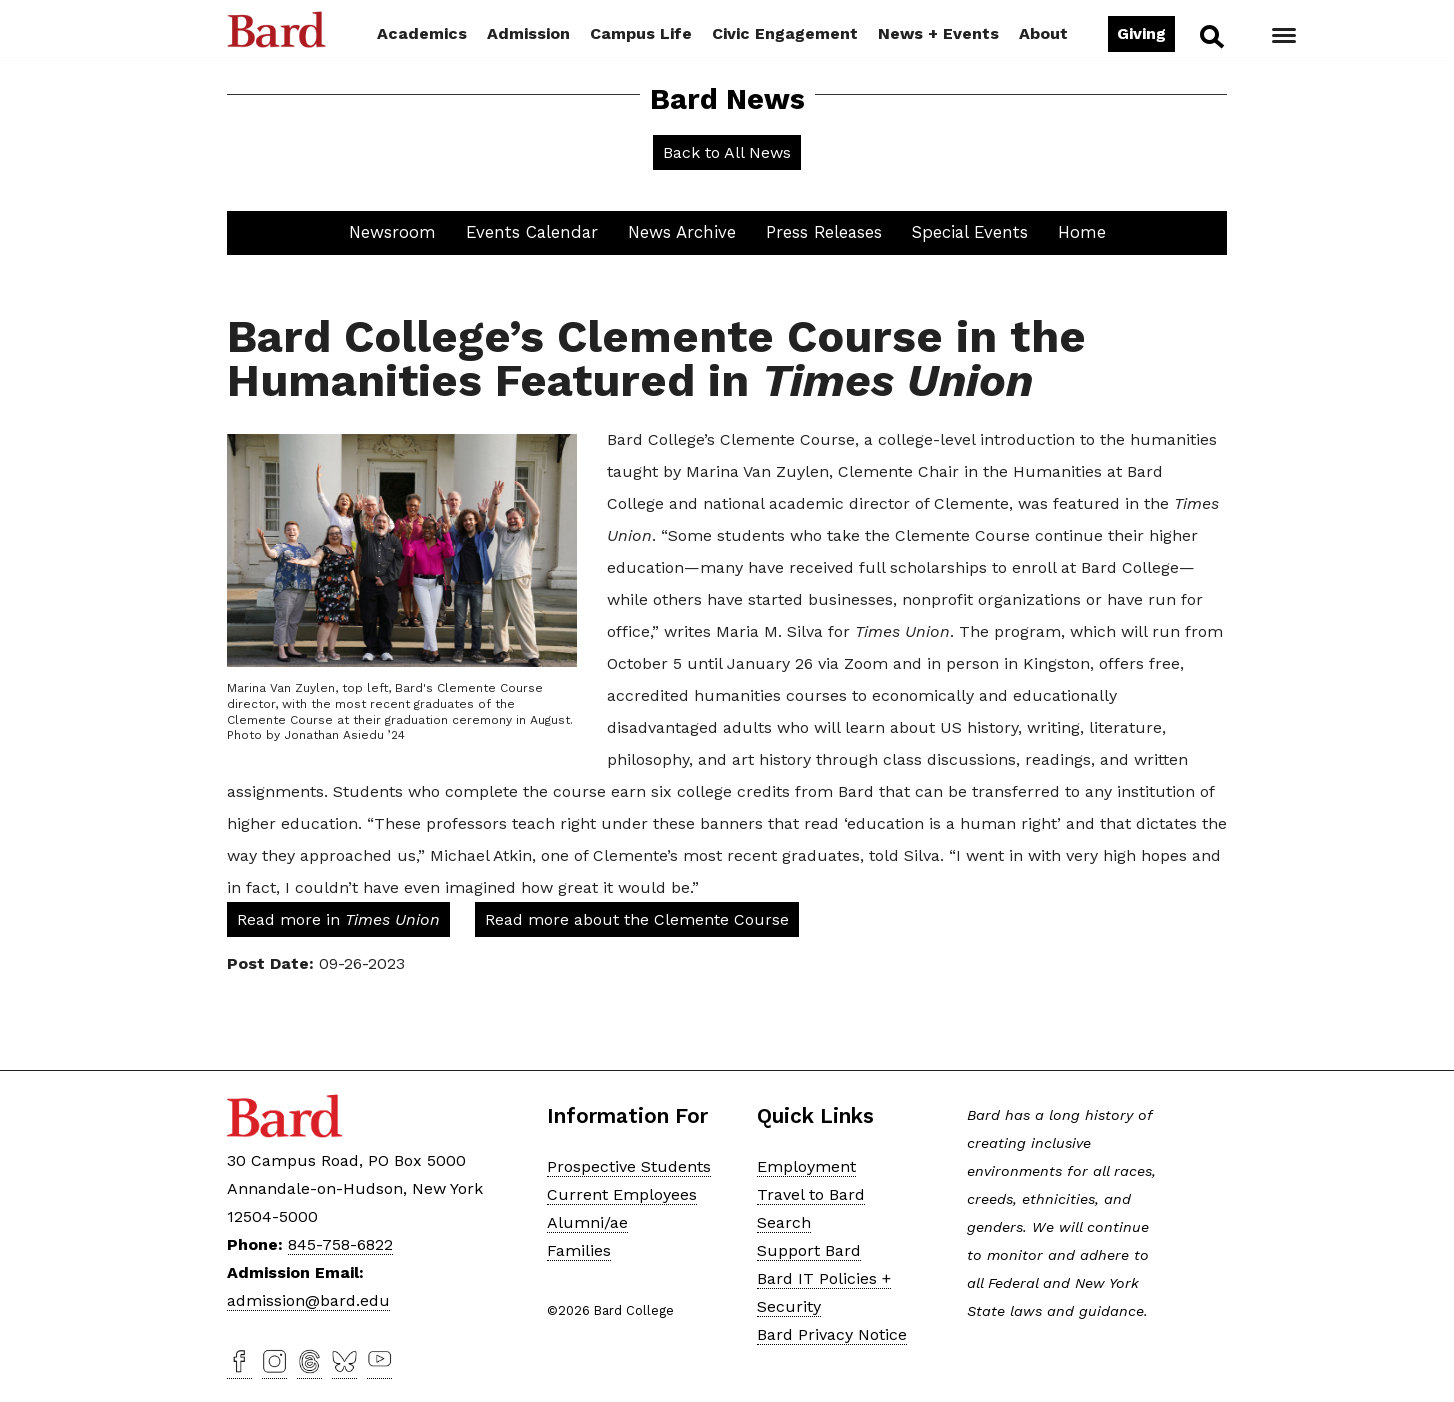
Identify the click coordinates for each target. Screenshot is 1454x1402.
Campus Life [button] (641, 33)
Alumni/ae (587, 1221)
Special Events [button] (970, 232)
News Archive (682, 232)
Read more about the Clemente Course (637, 919)
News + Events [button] (938, 33)
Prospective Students (629, 1165)
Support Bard (809, 1249)
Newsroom (392, 232)
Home (1082, 232)
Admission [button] (528, 33)
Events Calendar (532, 232)
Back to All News (727, 152)
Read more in (338, 919)
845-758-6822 (340, 1244)
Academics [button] (422, 33)
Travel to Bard (811, 1193)
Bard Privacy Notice (832, 1333)
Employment (806, 1165)
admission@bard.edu (308, 1300)
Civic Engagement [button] (785, 33)
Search (1210, 36)
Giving (1141, 33)
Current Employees (622, 1193)
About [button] (1043, 33)
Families (579, 1249)
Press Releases (824, 232)
